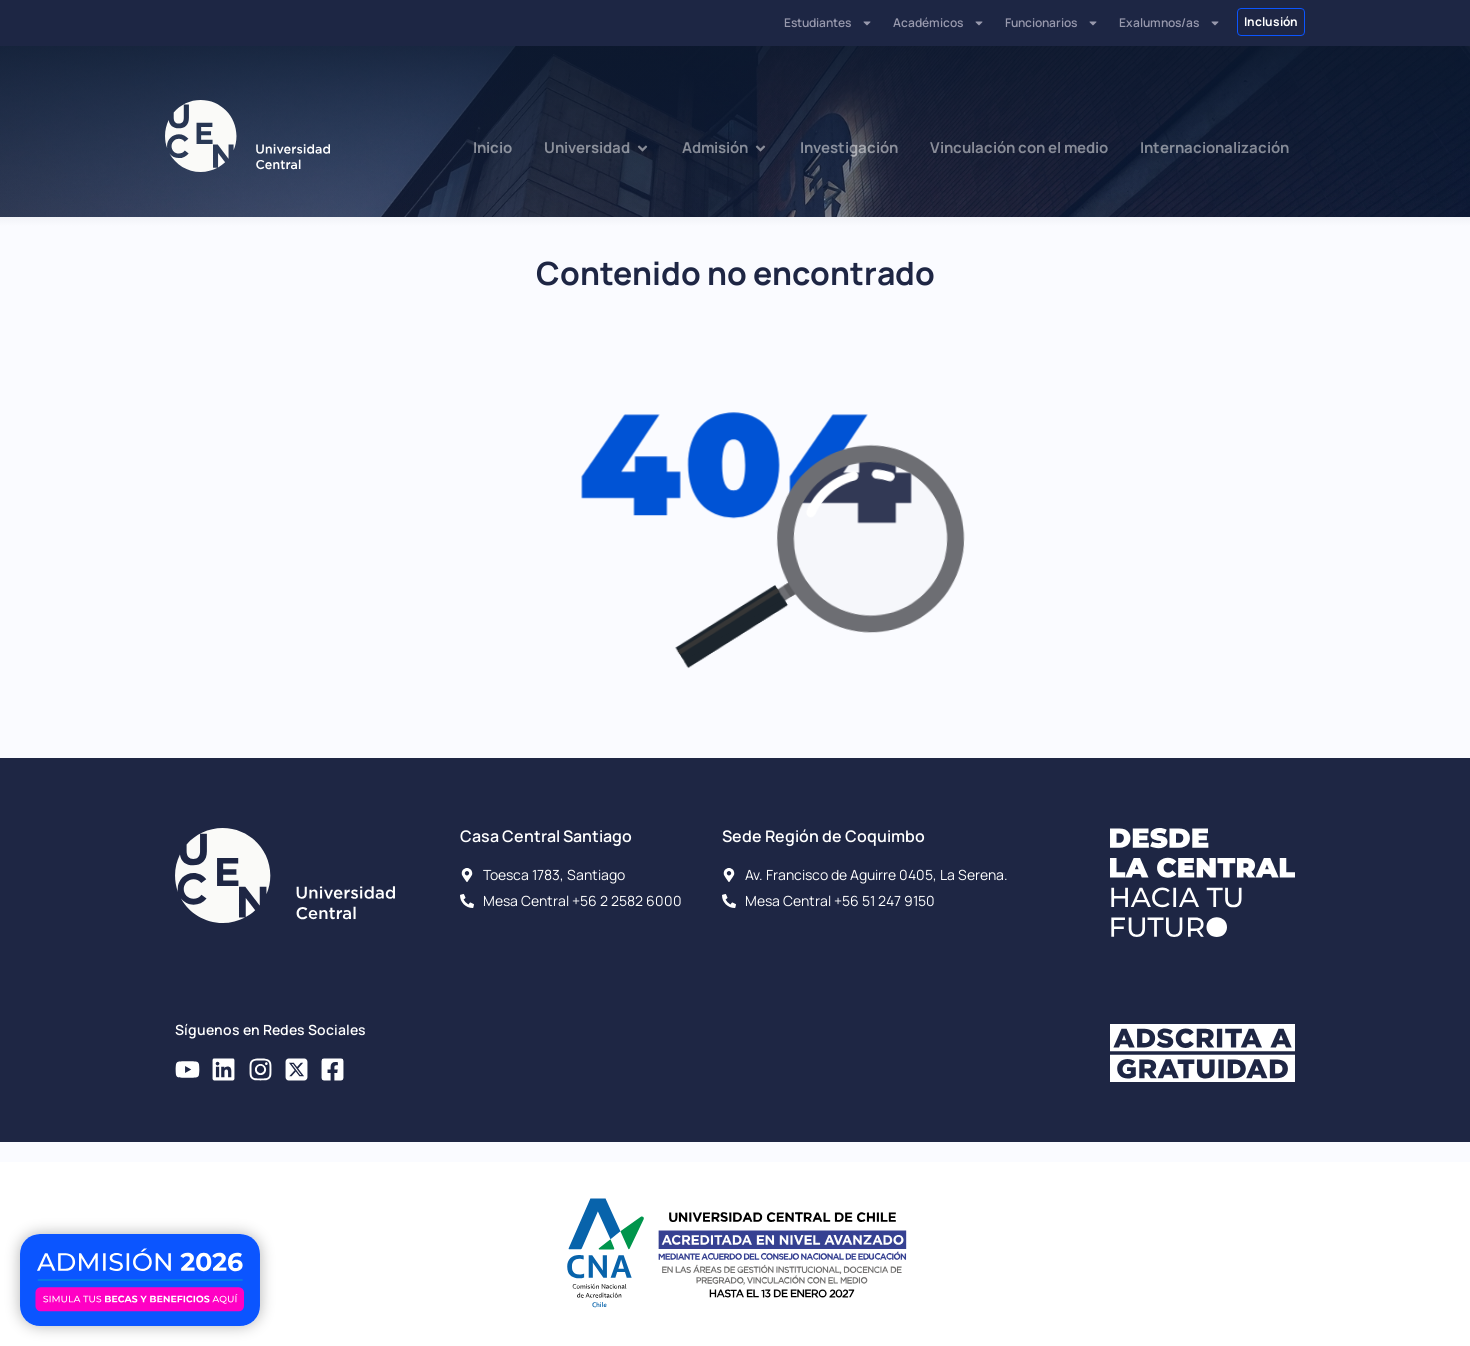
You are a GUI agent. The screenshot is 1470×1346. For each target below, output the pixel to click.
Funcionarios (1052, 23)
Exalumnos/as (1170, 23)
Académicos (939, 23)
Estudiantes (828, 23)
